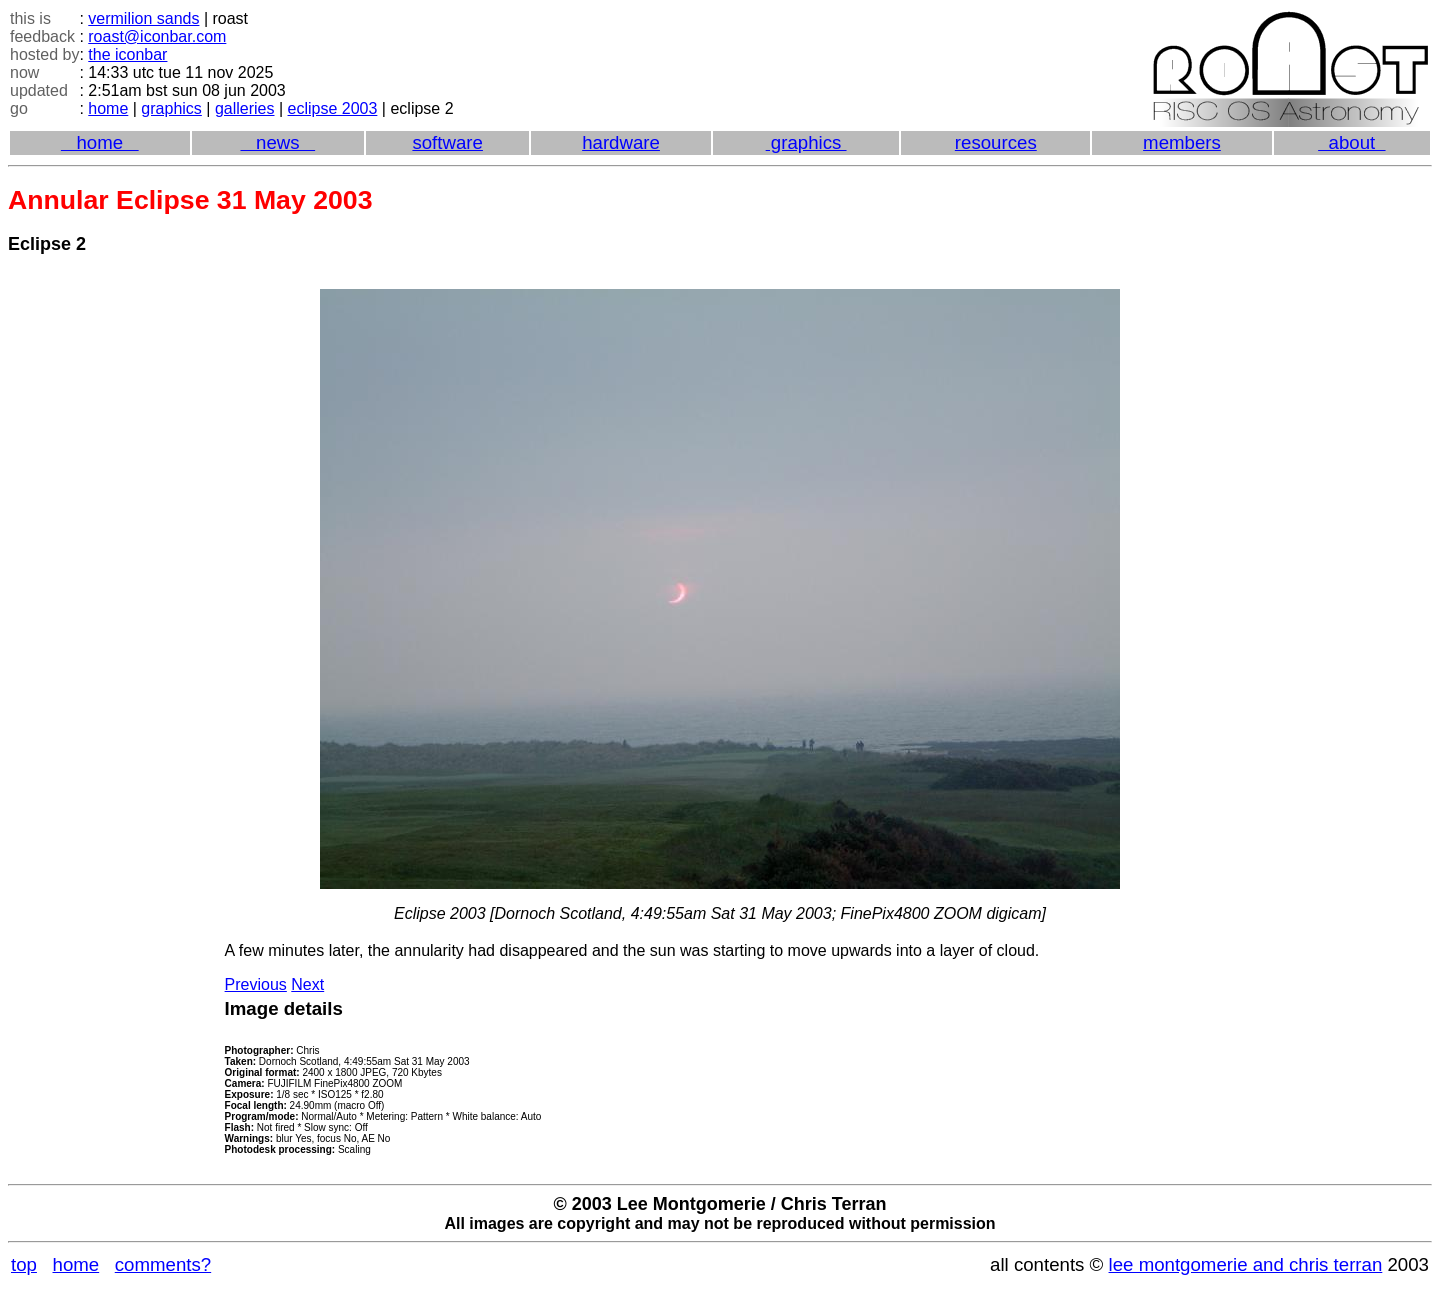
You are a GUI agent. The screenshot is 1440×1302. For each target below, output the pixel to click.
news (277, 142)
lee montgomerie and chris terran (1246, 1264)
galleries (245, 108)
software (447, 142)
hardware (621, 142)
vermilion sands (143, 18)
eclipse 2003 (333, 108)
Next (307, 984)
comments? (163, 1264)
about (1351, 142)
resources (996, 142)
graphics (171, 108)
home (108, 108)
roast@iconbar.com (157, 36)
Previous (256, 984)
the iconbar (127, 54)
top (24, 1264)
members (1182, 142)
